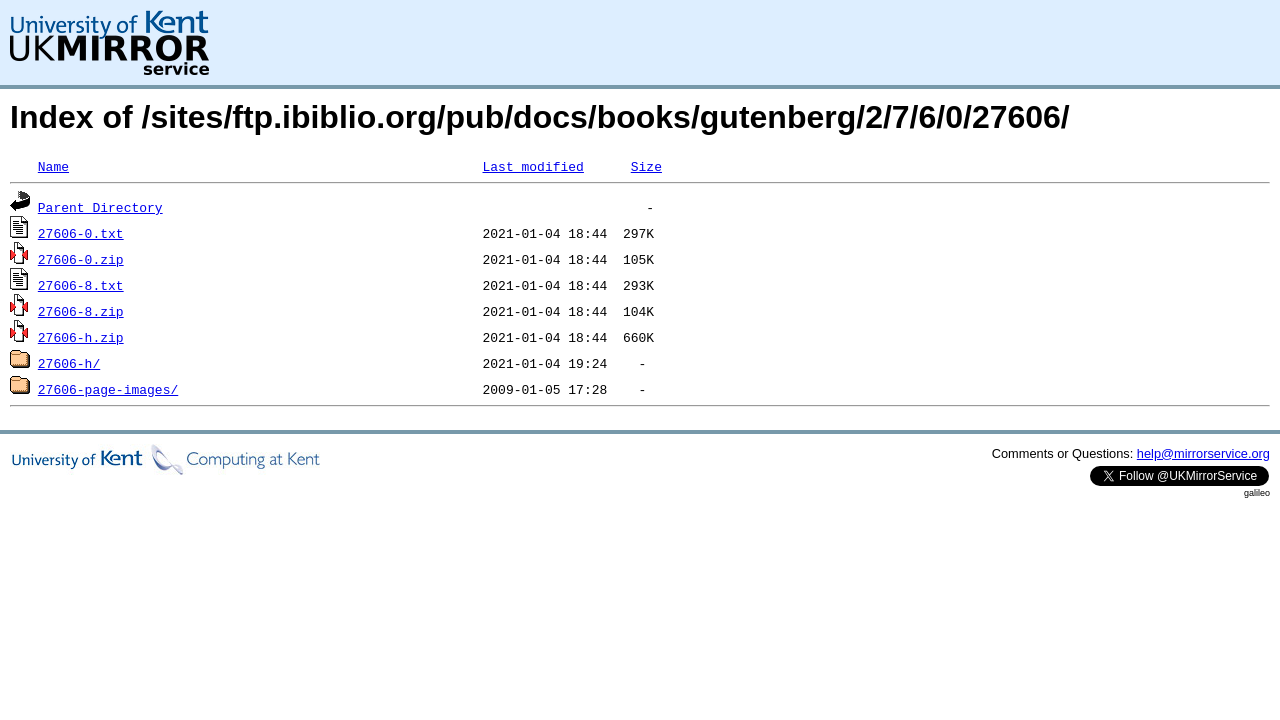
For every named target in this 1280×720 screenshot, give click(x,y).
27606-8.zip (81, 311)
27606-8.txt (81, 285)
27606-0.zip (81, 259)
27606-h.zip (81, 337)
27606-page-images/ (108, 389)
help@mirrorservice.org (1203, 453)
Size (646, 166)
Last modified (532, 166)
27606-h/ (69, 363)
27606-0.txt (81, 233)
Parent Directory (100, 207)
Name (53, 166)
